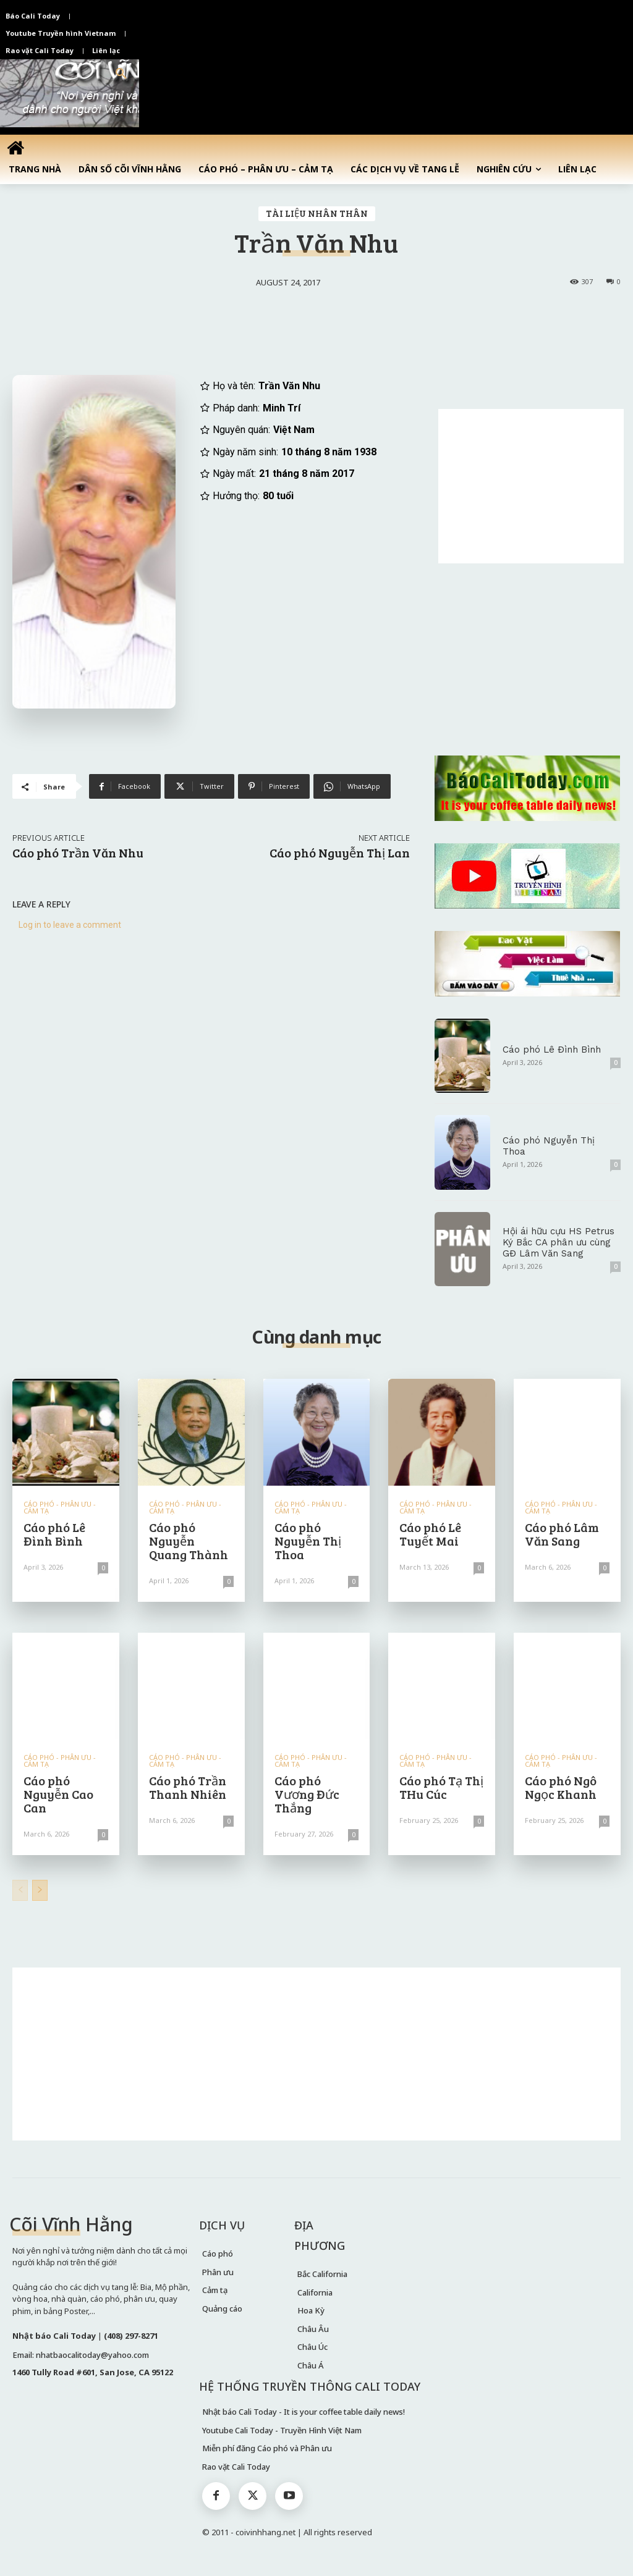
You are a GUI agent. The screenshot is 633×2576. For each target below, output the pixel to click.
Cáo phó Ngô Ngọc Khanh (561, 1787)
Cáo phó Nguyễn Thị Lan (340, 852)
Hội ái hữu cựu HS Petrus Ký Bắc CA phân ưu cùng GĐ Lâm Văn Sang (558, 1242)
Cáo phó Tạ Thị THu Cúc (441, 1787)
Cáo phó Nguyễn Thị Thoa (307, 1540)
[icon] (15, 148)
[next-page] (40, 1890)
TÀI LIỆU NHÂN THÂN (316, 213)
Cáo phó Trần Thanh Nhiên (187, 1787)
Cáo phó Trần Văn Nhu (77, 852)
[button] (121, 74)
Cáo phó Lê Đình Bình (552, 1049)
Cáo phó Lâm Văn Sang (562, 1533)
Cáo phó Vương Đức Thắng (306, 1794)
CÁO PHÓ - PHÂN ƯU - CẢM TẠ (59, 1507)
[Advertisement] (531, 486)
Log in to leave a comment (70, 925)
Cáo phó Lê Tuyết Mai (430, 1533)
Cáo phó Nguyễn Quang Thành (188, 1540)
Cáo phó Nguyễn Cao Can (58, 1794)
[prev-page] (20, 1890)
